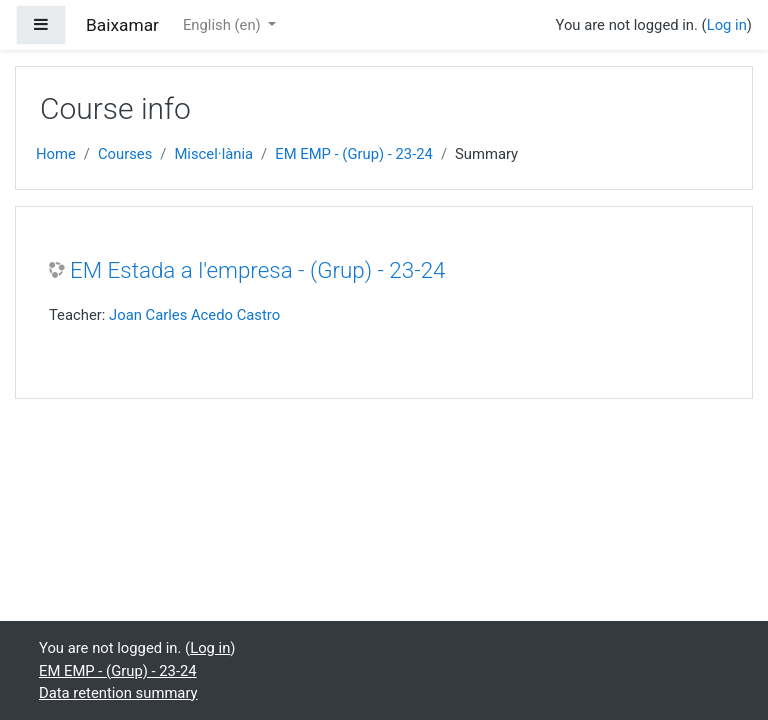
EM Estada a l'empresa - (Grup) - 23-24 (258, 270)
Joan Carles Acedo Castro (194, 315)
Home (56, 154)
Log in (727, 25)
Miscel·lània (213, 154)
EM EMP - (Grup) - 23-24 (354, 154)
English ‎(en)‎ (223, 25)
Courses (125, 154)
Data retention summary (118, 693)
